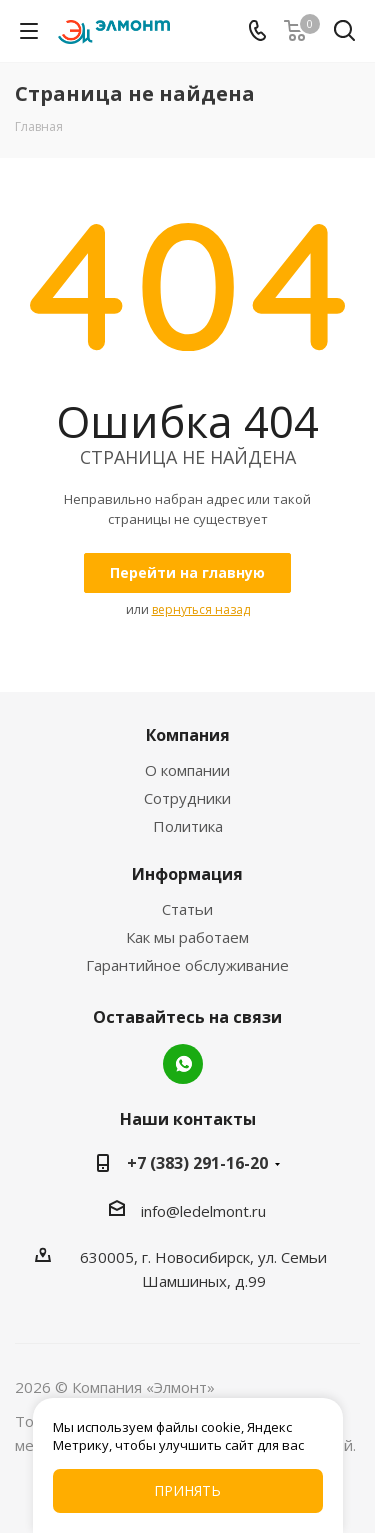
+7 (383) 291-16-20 (197, 1163)
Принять (187, 1490)
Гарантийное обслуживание (187, 965)
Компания (188, 735)
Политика (188, 826)
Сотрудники (187, 798)
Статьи (187, 909)
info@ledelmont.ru (203, 1211)
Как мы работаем (187, 937)
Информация (187, 874)
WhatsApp (183, 1064)
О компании (187, 770)
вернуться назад (201, 609)
